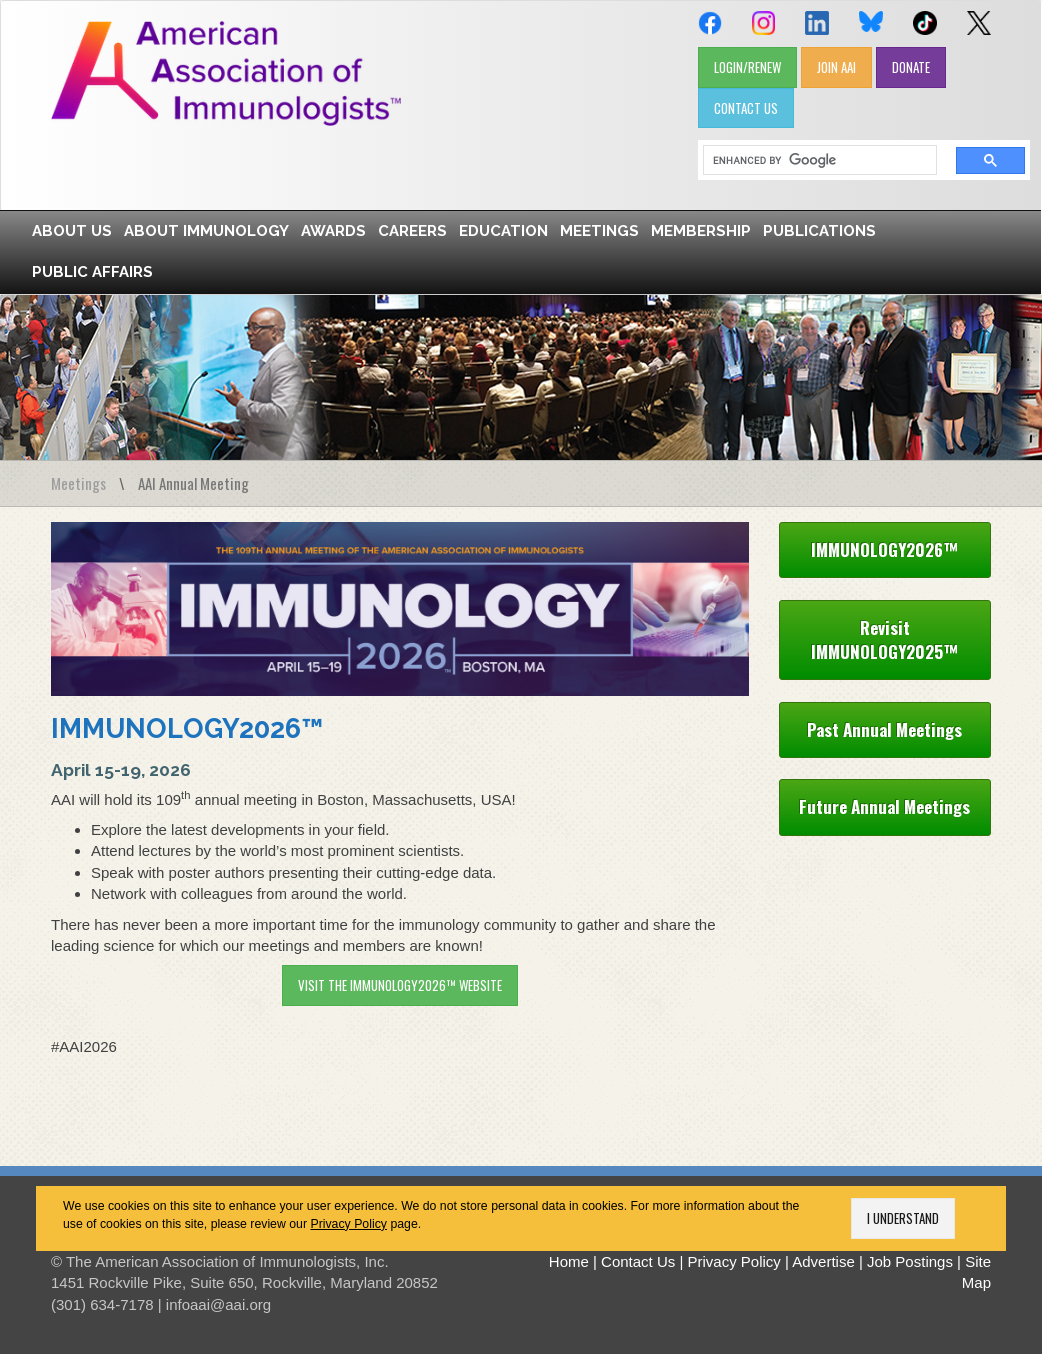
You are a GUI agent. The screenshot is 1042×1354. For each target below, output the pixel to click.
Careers (412, 231)
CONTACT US (746, 108)
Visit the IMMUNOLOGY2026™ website (400, 985)
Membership (701, 231)
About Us (72, 231)
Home (569, 1261)
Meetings (599, 231)
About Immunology (206, 231)
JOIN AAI (836, 67)
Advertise (823, 1261)
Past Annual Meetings (884, 729)
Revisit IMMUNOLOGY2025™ (884, 639)
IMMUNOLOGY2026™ (187, 728)
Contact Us (638, 1261)
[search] (813, 160)
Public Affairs (92, 272)
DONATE (911, 67)
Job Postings (910, 1261)
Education (503, 231)
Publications (819, 231)
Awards (333, 231)
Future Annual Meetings (884, 806)
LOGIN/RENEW (747, 67)
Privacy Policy (348, 1224)
